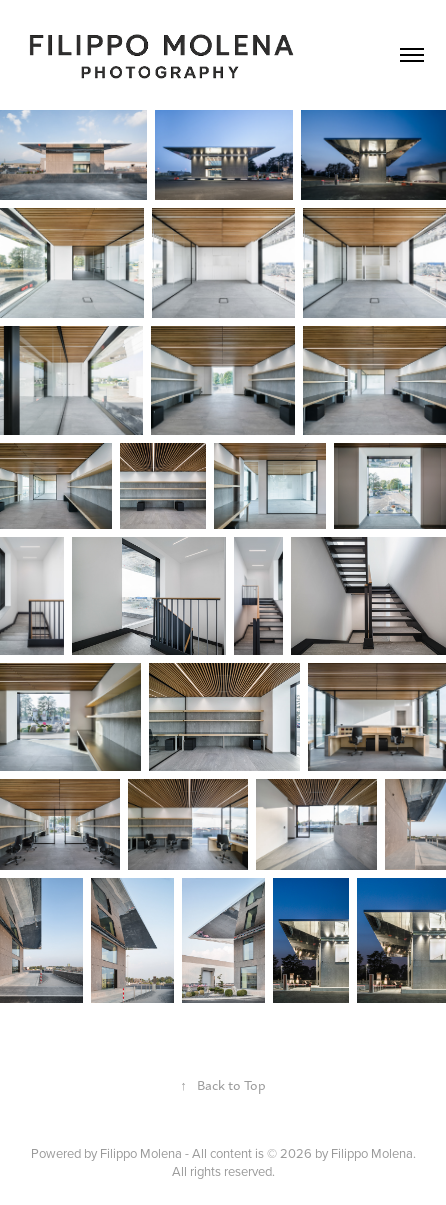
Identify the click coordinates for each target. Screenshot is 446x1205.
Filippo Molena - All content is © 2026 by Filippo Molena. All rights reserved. (258, 1162)
